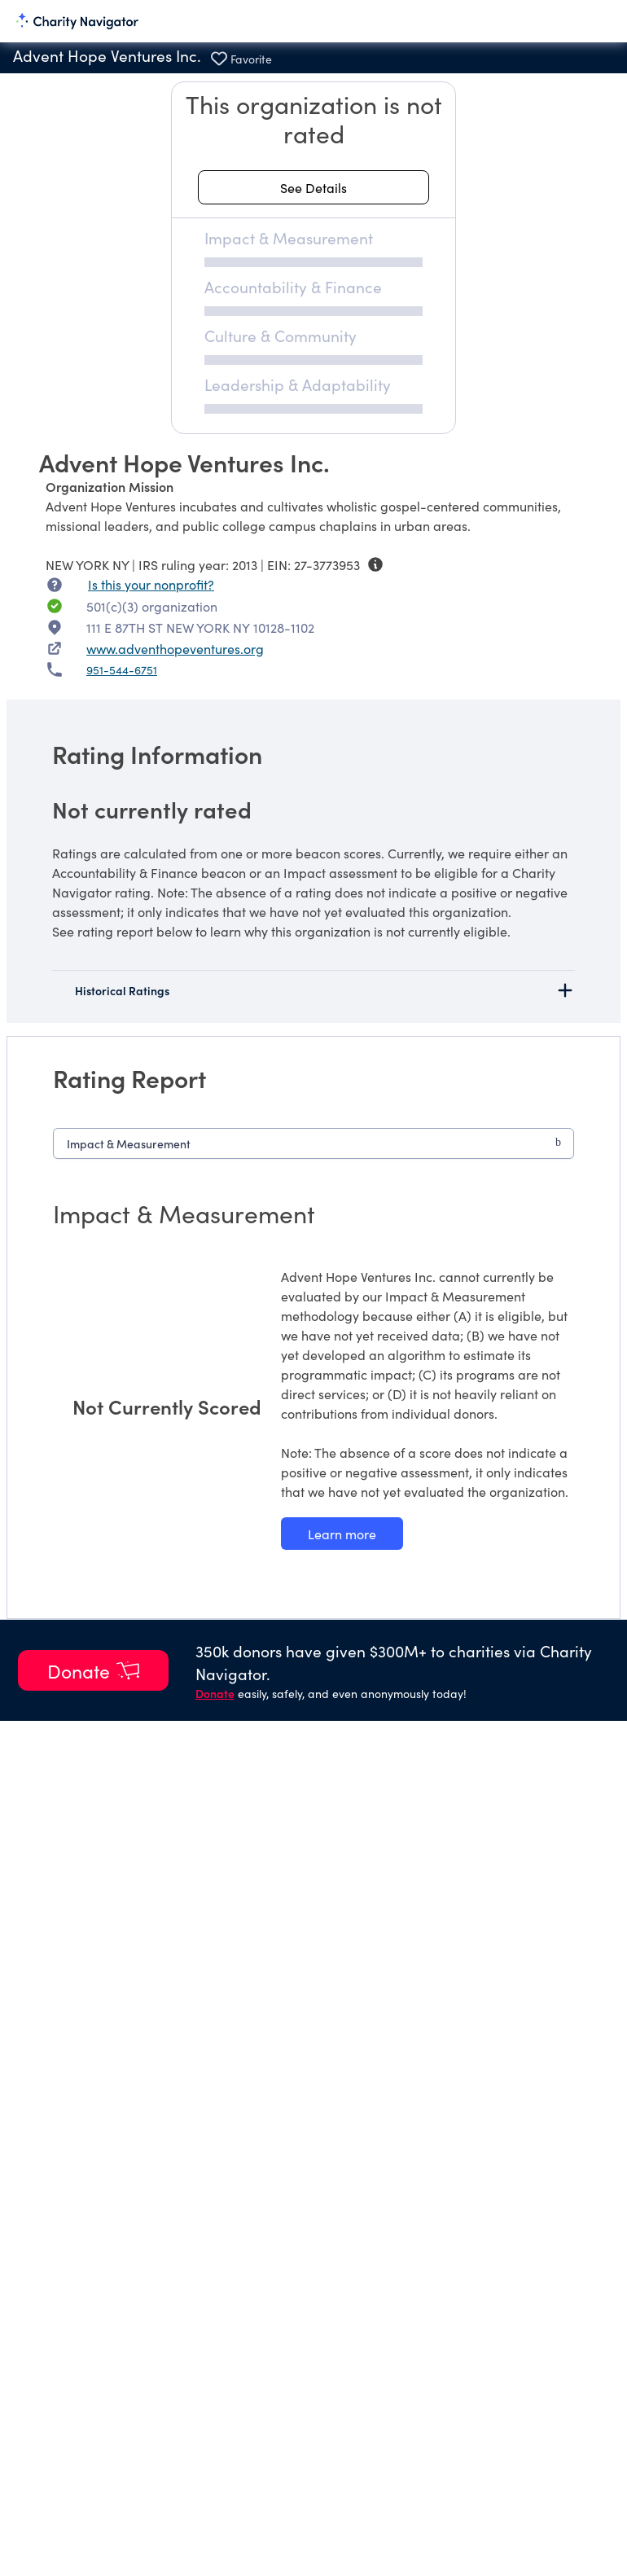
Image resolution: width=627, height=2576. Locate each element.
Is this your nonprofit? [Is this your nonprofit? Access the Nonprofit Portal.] (151, 584)
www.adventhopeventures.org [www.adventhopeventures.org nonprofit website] (175, 648)
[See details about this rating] (313, 187)
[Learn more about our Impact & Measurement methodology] (342, 1533)
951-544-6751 (121, 669)
